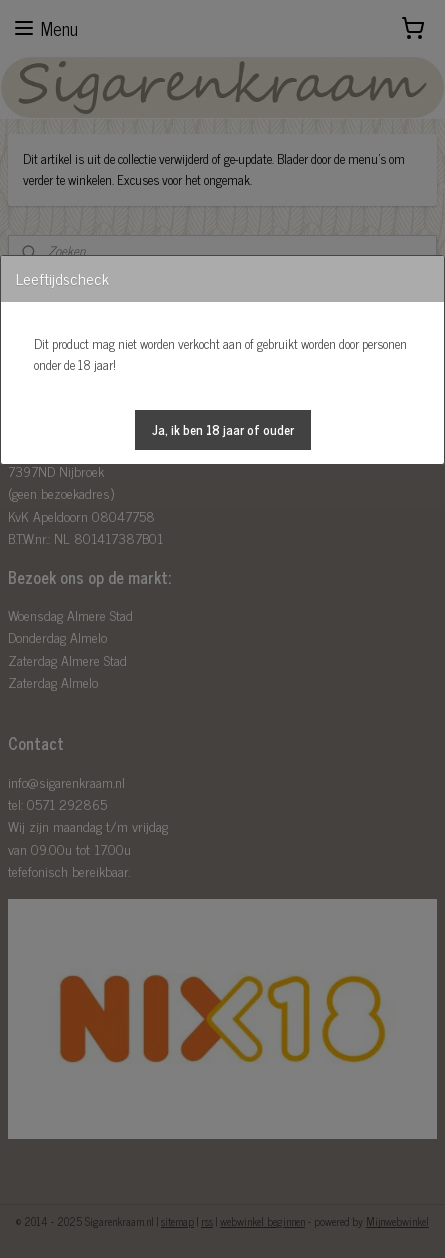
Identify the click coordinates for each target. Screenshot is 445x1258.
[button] (223, 430)
